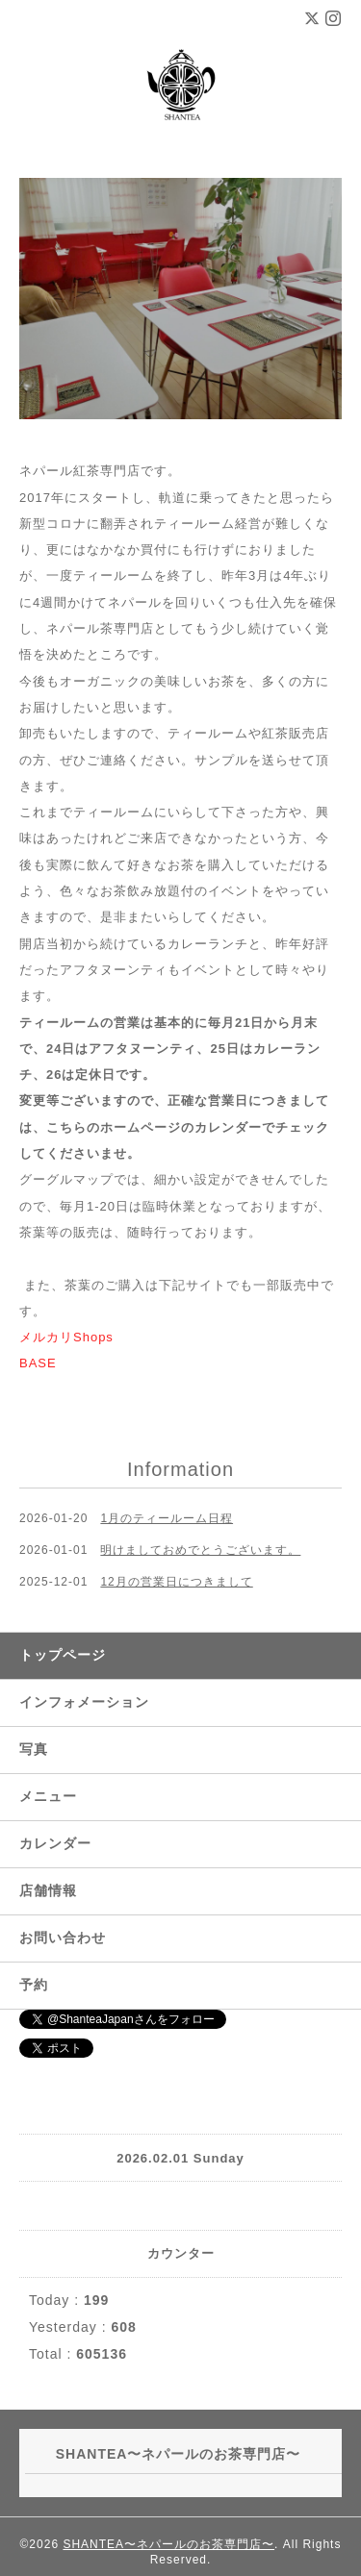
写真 (33, 1749)
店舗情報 (48, 1890)
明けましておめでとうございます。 (200, 1550)
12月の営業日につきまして (176, 1581)
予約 (33, 1984)
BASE (38, 1363)
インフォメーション (84, 1702)
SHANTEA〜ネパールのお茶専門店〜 (168, 2544)
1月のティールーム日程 (166, 1518)
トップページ (62, 1655)
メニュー (48, 1796)
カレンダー (55, 1843)
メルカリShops (66, 1337)
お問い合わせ (62, 1937)
